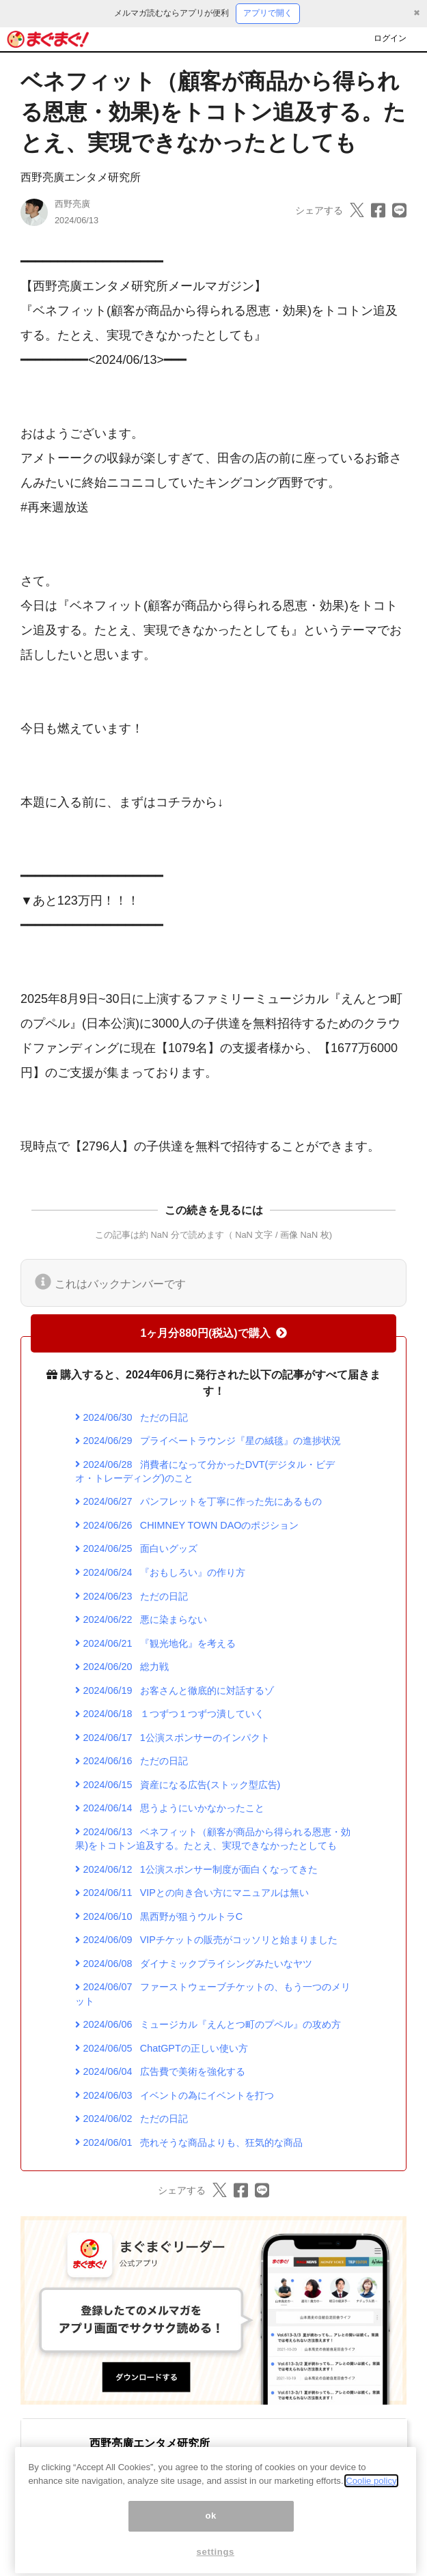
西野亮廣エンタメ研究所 (80, 177)
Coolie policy (371, 2512)
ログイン (390, 38)
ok (211, 2547)
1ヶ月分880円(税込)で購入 (213, 1333)
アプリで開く (267, 13)
